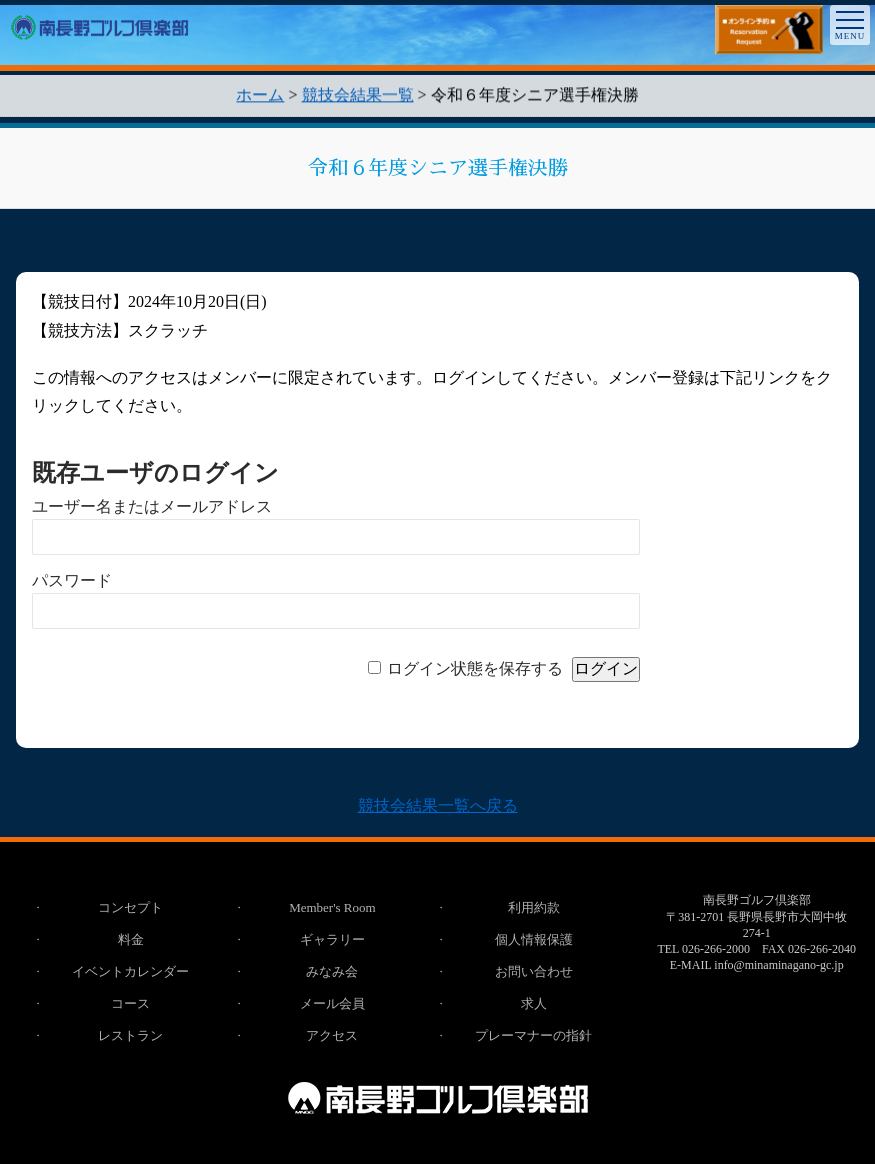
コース (130, 1003)
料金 (131, 939)
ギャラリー (332, 939)
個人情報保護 (534, 939)
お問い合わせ (534, 971)
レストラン (130, 1035)
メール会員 (332, 1003)
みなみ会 (332, 971)
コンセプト (130, 907)
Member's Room (332, 907)
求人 (534, 1003)
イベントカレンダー (130, 971)
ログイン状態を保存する (475, 668)
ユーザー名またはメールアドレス (152, 506)
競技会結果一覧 (358, 98)
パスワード (72, 580)
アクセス (332, 1035)
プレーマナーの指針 (533, 1035)
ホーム (260, 98)
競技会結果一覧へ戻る (438, 805)
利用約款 (534, 907)
